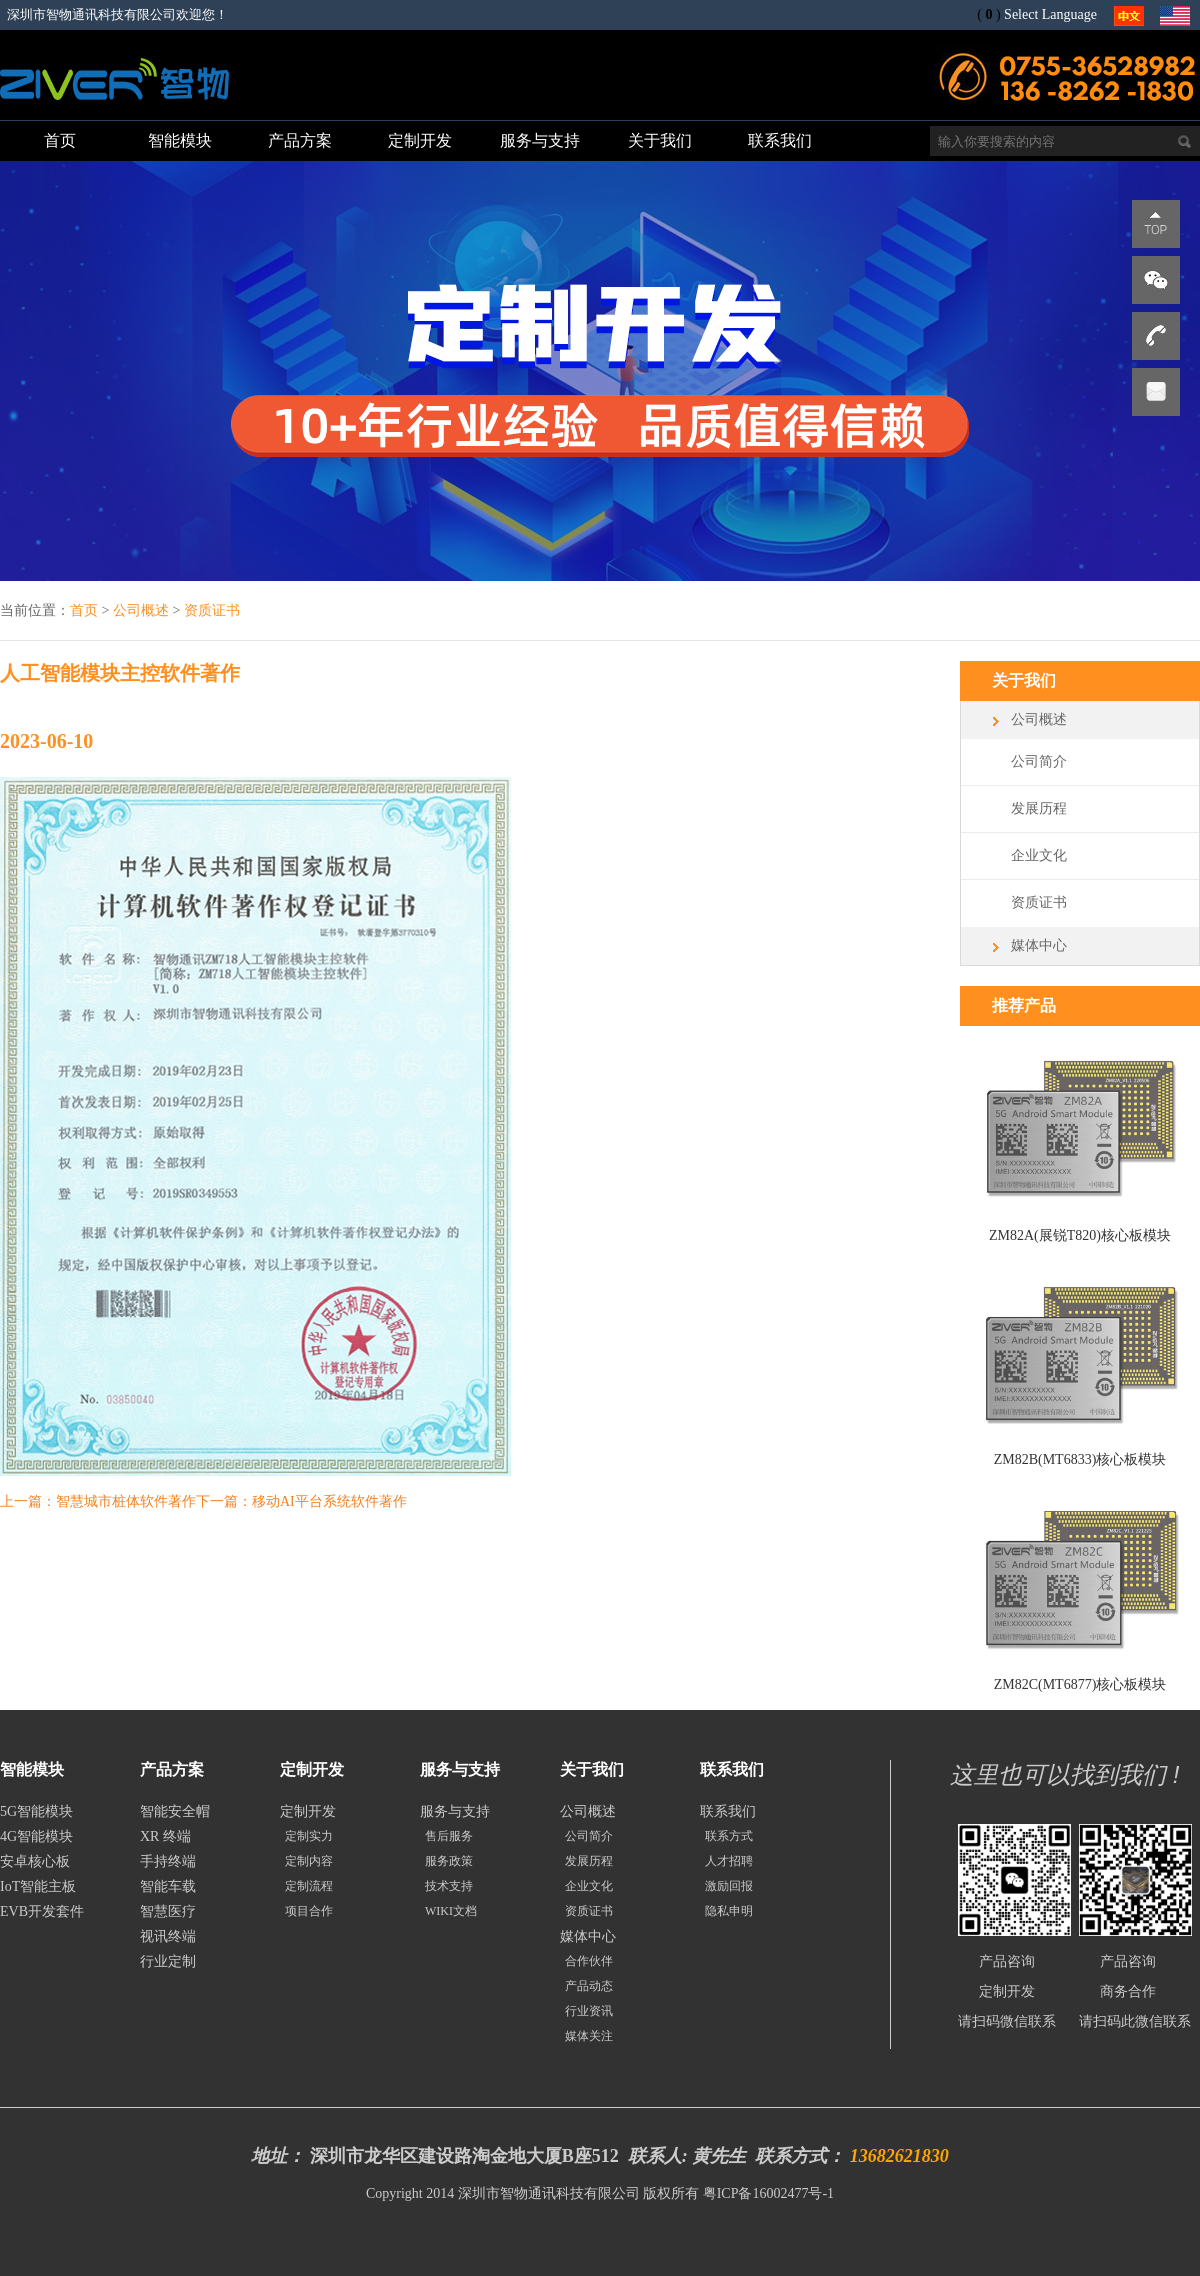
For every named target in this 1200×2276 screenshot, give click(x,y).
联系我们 (728, 1811)
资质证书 (212, 610)
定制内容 (309, 1861)
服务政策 (449, 1861)
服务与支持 (455, 1811)
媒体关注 (589, 2036)
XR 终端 (165, 1836)
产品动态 (589, 1986)
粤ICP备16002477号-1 (768, 2193)
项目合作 (309, 1911)
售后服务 (449, 1836)
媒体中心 (1039, 945)
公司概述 (141, 610)
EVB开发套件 (42, 1911)
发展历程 (1039, 808)
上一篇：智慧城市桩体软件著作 (98, 1501)
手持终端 (168, 1861)
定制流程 (309, 1886)
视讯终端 (168, 1936)
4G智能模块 (36, 1836)
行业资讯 (589, 2011)
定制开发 (308, 1811)
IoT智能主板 (38, 1886)
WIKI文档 (451, 1911)
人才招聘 (729, 1861)
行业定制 (168, 1961)
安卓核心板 (35, 1861)
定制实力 (309, 1836)
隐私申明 (729, 1911)
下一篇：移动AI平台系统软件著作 (301, 1501)
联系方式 (729, 1836)
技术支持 (449, 1886)
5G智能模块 (36, 1811)
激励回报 (729, 1886)
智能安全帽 (175, 1811)
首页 (84, 610)
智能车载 (168, 1886)
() (988, 14)
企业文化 (1039, 855)
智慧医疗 (168, 1911)
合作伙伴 (589, 1961)
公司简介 (1039, 761)
